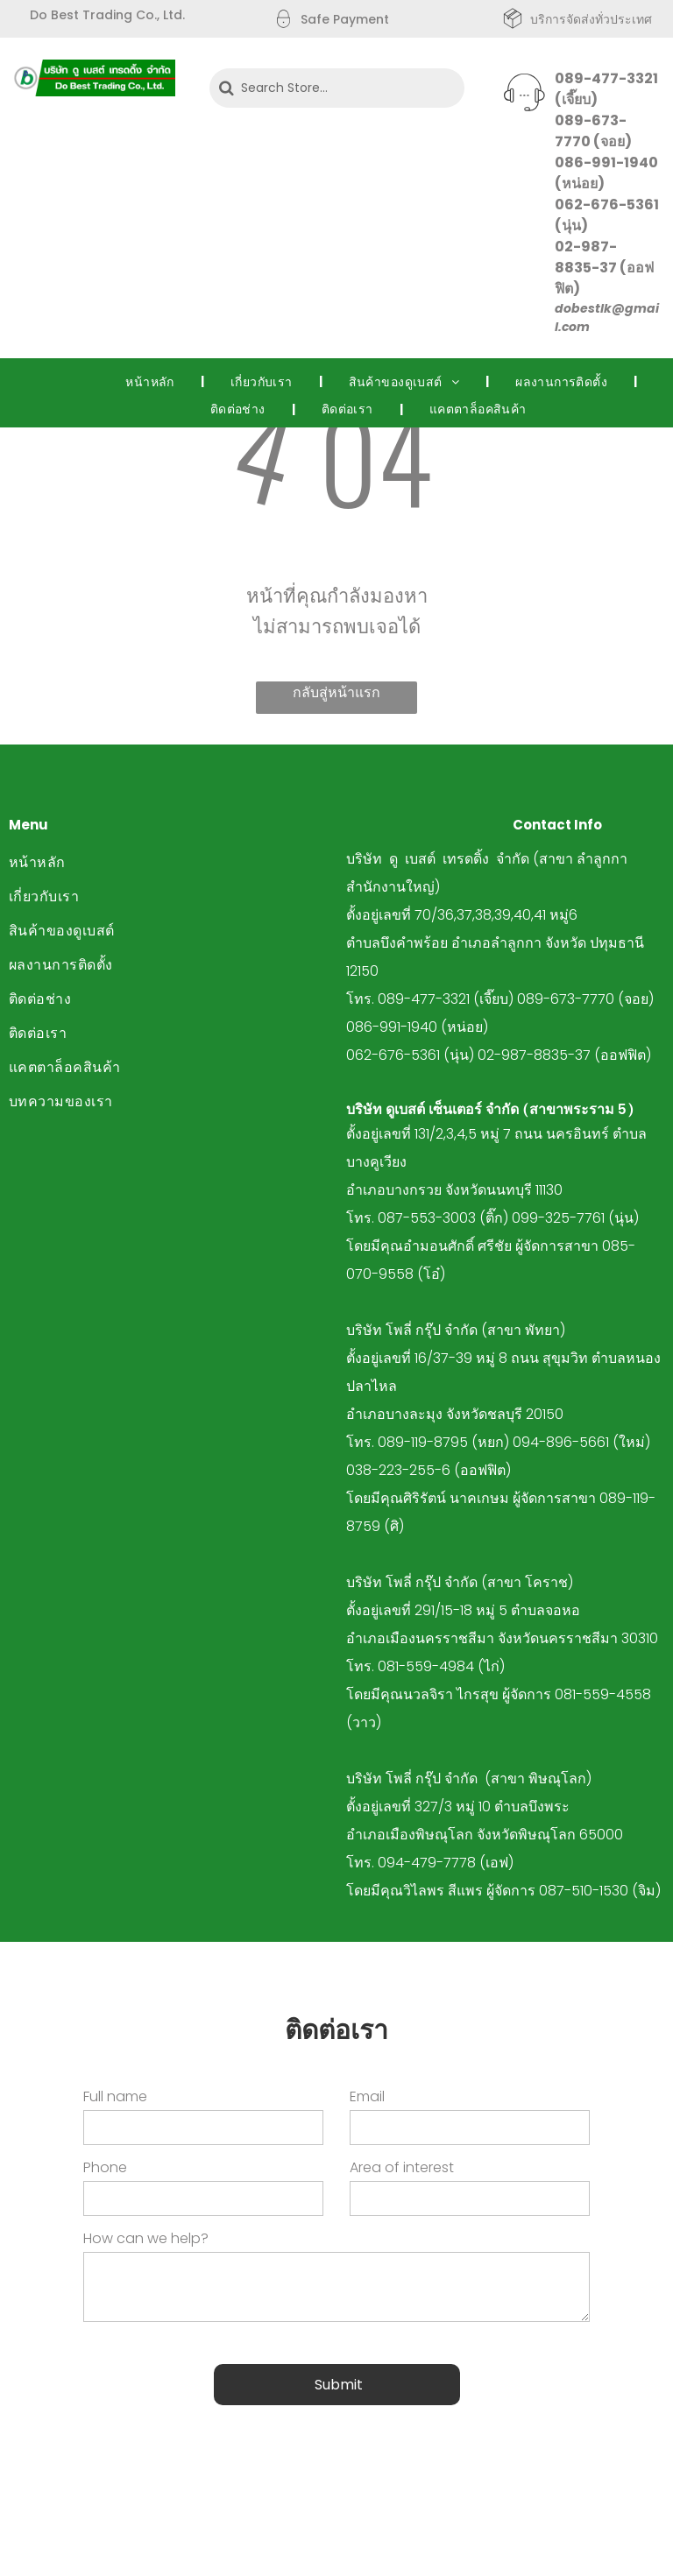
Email (367, 2096)
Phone (105, 2167)
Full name (115, 2096)
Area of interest (402, 2167)
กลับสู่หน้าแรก (336, 692)
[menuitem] (151, 382)
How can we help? (146, 2238)
